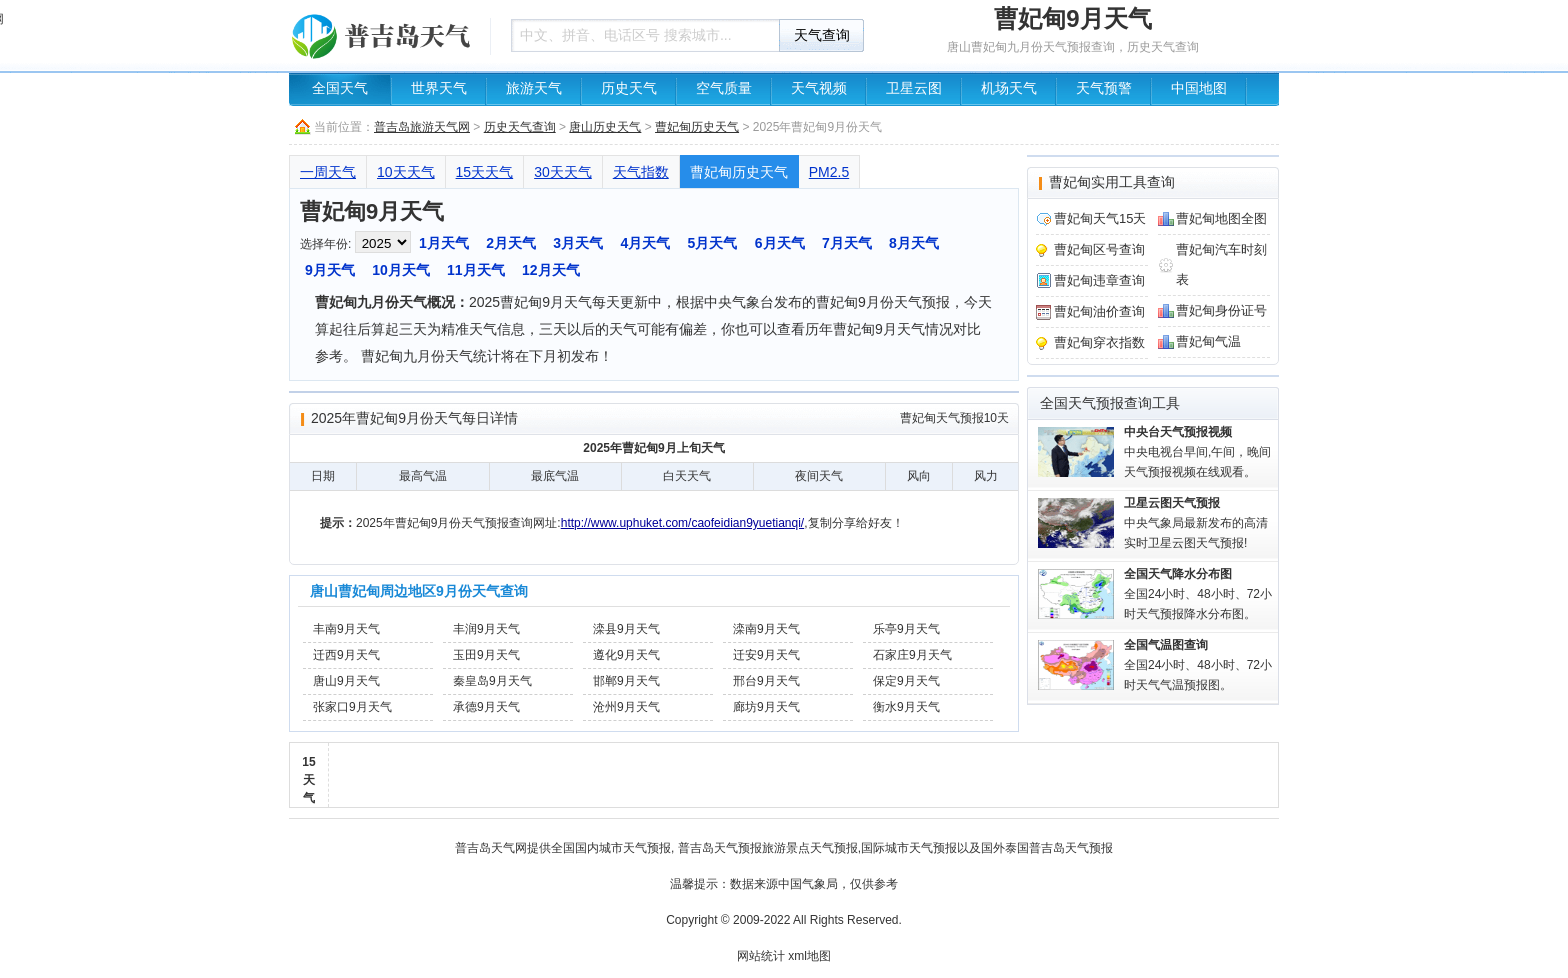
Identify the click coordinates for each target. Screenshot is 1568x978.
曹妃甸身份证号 (1221, 310)
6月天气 (780, 243)
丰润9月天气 (486, 629)
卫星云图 (914, 88)
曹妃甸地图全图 (1221, 218)
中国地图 (1199, 88)
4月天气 (645, 243)
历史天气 (629, 88)
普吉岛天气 (485, 848)
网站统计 (761, 956)
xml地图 (809, 956)
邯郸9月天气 (626, 681)
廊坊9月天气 (766, 707)
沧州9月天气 (626, 707)
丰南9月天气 (346, 629)
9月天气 (330, 270)
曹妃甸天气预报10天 (954, 418)
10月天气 (401, 270)
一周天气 (328, 172)
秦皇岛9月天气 (492, 681)
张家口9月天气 (352, 707)
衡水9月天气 (906, 707)
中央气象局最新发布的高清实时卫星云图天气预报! (1196, 523)
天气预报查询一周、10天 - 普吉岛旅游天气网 (384, 35)
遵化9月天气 (626, 655)
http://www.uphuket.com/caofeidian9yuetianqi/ (682, 523)
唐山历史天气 (605, 127)
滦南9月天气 (766, 629)
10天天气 (406, 172)
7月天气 (847, 243)
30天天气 (563, 172)
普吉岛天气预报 (720, 848)
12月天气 (551, 270)
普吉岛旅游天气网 (422, 127)
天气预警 (1104, 88)
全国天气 (340, 88)
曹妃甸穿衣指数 (1099, 342)
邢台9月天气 (766, 681)
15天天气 (485, 172)
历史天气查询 (520, 127)
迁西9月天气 (346, 655)
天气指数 (641, 172)
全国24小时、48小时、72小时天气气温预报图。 (1198, 665)
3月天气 (578, 243)
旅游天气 (534, 88)
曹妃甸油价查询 (1099, 311)
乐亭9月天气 (906, 629)
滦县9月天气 (626, 629)
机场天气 (1009, 88)
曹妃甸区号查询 (1099, 249)
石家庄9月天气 (912, 655)
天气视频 (819, 88)
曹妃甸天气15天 (1100, 218)
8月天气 (914, 243)
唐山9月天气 (346, 681)
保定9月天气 (906, 681)
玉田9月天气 (486, 655)
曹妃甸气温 (1208, 341)
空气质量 (724, 88)
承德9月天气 (486, 707)
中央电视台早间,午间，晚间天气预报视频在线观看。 (1197, 452)
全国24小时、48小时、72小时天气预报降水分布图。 (1198, 594)
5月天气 (713, 243)
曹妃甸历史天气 (697, 127)
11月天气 (476, 270)
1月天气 (444, 243)
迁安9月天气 (766, 655)
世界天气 (439, 88)
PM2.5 (829, 172)
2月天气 (511, 243)
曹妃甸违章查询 (1099, 280)
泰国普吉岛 (1035, 848)
